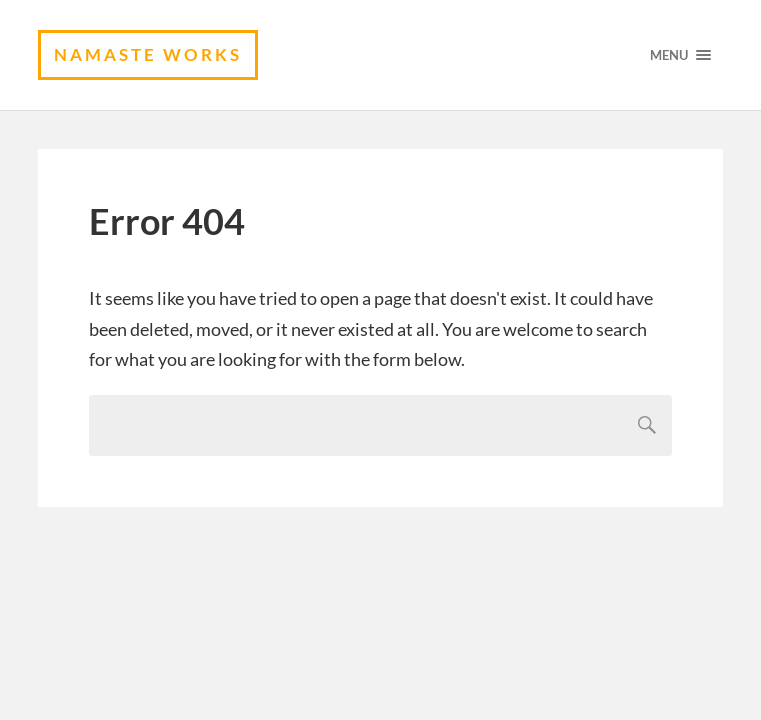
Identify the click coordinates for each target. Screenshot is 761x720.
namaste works (148, 54)
